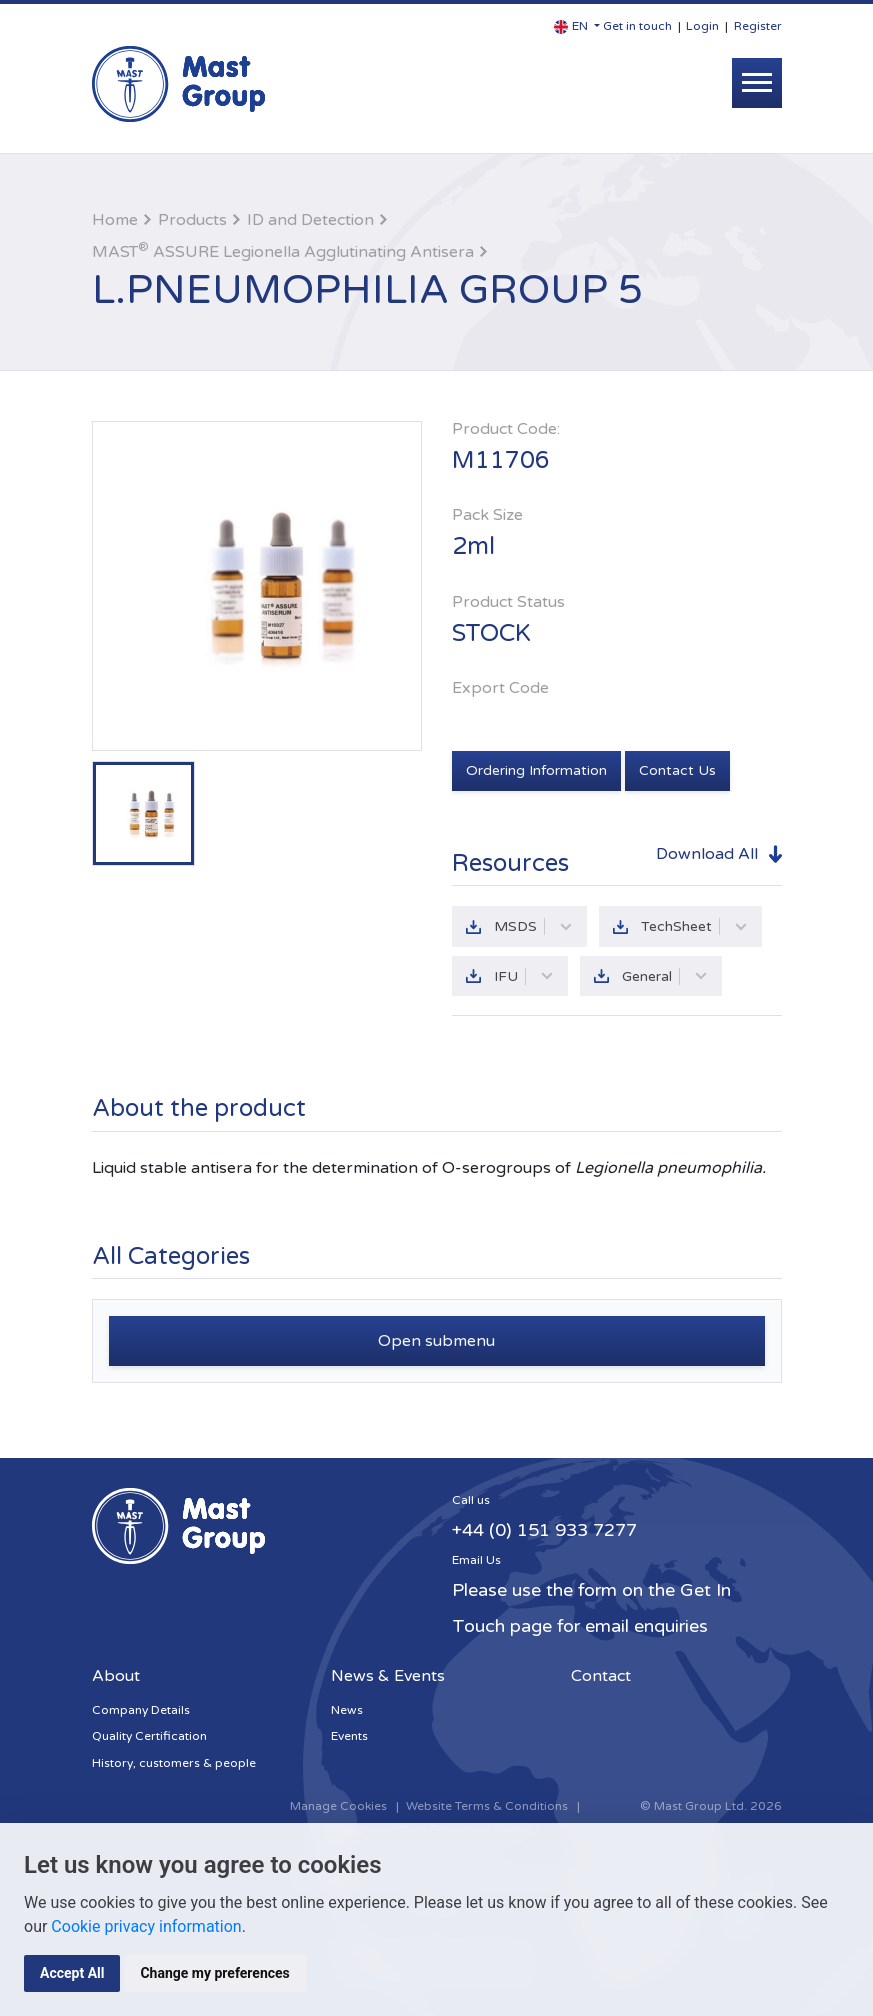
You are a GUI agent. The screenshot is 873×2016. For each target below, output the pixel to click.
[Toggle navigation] (757, 83)
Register (758, 26)
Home (115, 220)
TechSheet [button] (694, 926)
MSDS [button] (533, 926)
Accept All (72, 1973)
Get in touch (637, 26)
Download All (707, 854)
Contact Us (677, 770)
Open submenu (436, 1341)
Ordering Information (536, 770)
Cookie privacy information (146, 1926)
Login (702, 26)
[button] (577, 26)
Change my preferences (214, 1973)
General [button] (665, 976)
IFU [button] (524, 976)
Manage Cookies (338, 1806)
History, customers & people (174, 1763)
